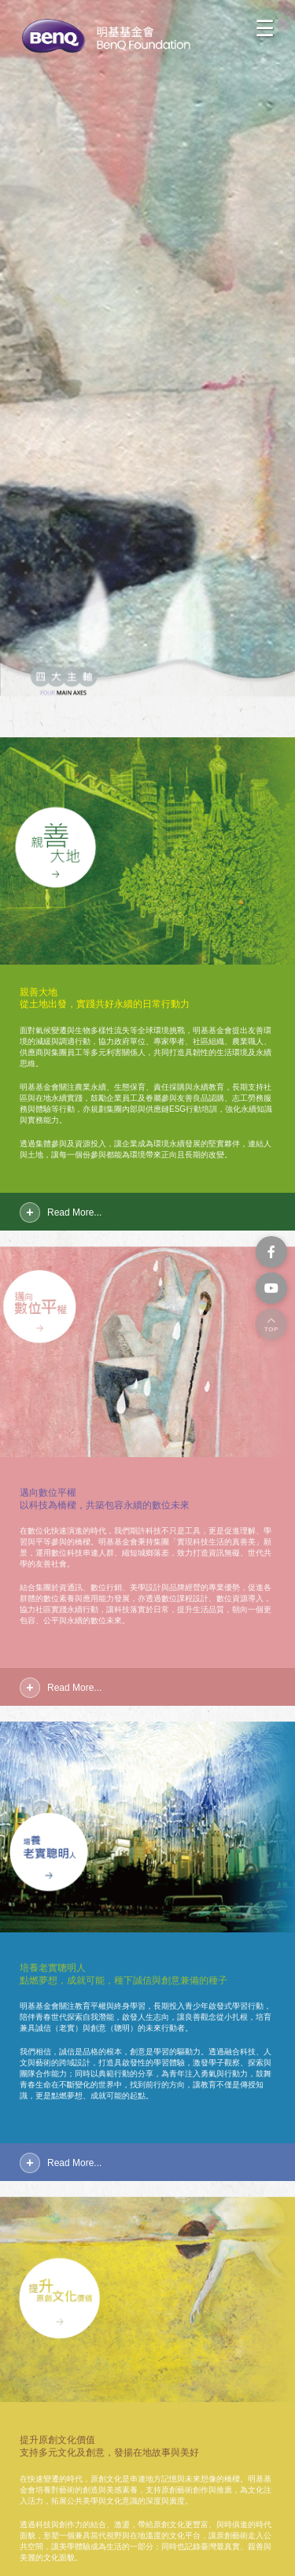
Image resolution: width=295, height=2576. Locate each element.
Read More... (74, 1212)
